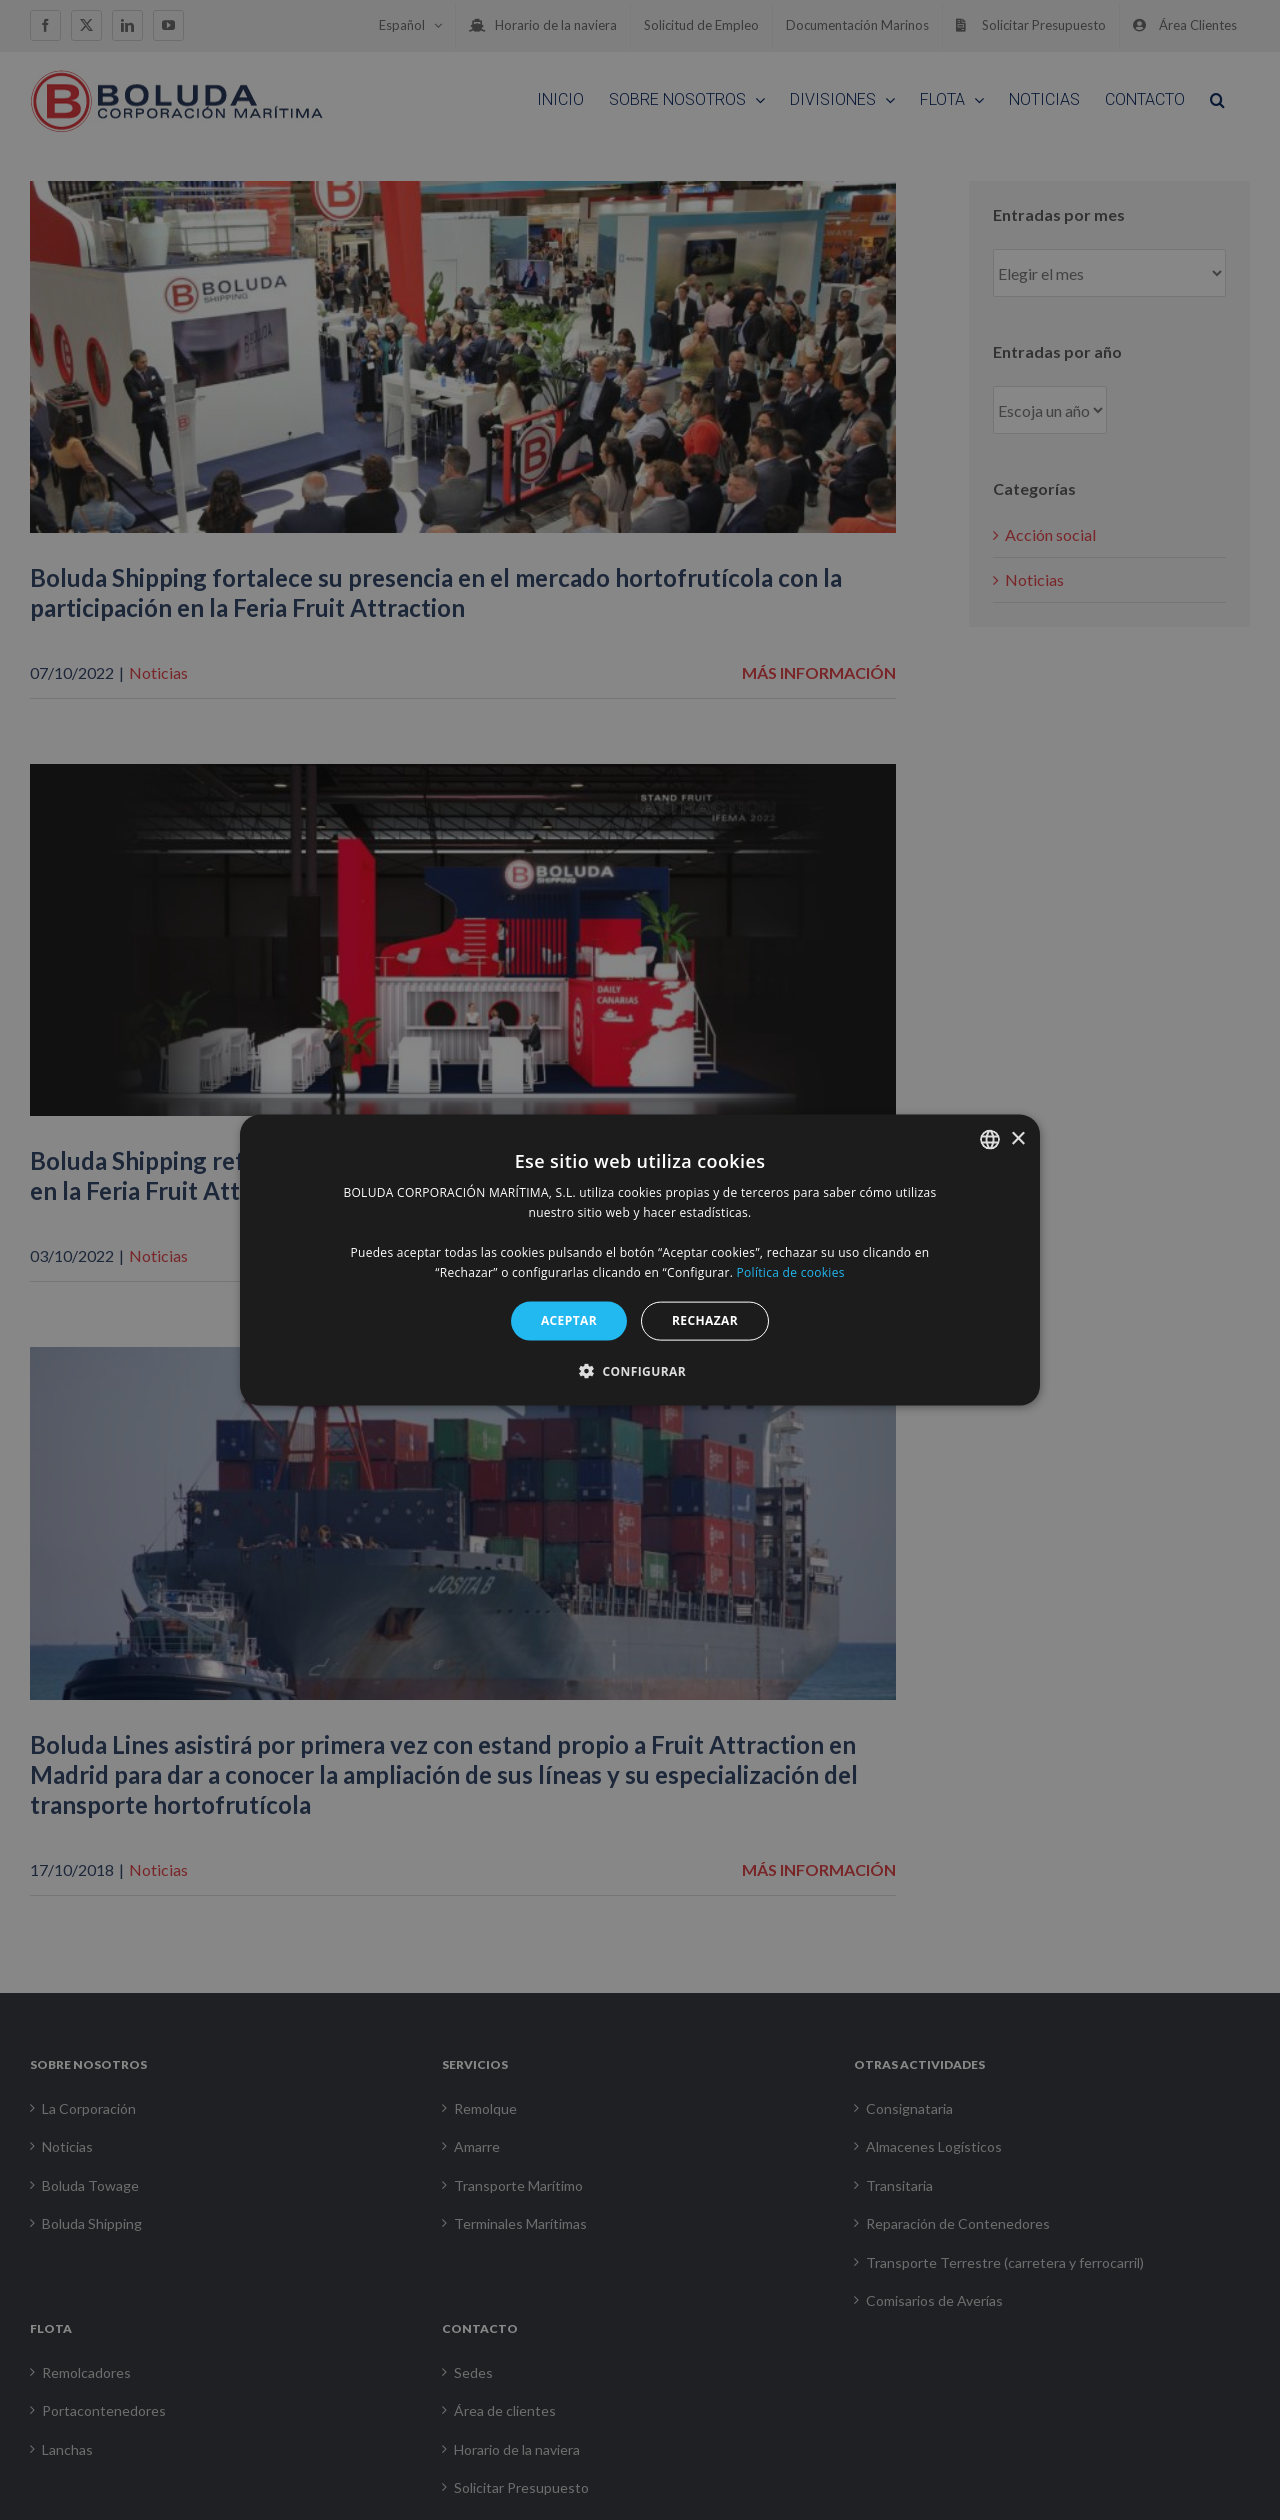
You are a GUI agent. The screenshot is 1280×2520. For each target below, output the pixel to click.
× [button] (1017, 1138)
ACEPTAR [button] (569, 1320)
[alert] (640, 1260)
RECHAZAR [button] (705, 1320)
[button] (640, 1370)
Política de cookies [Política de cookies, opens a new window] (791, 1271)
